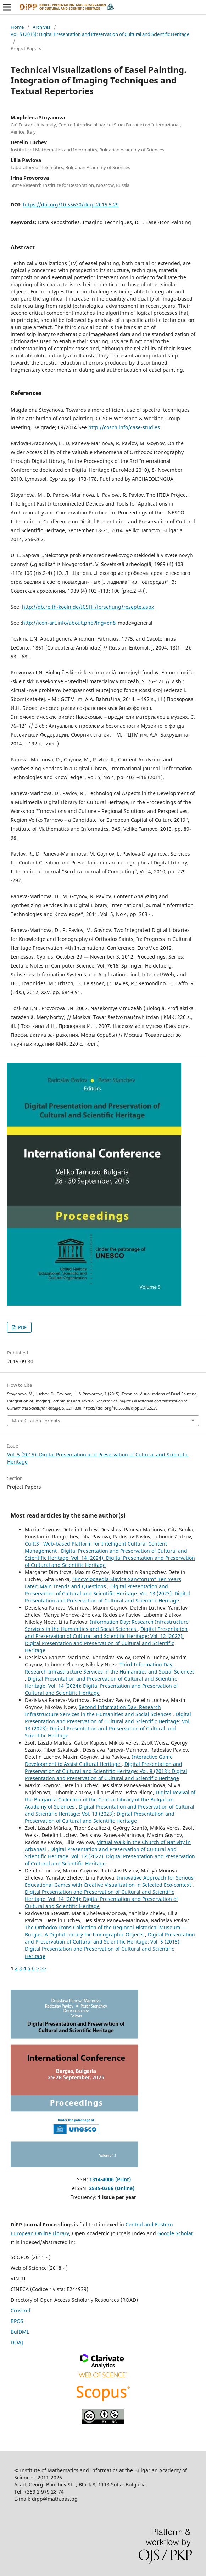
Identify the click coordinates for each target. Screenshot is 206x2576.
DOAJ (17, 2342)
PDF (22, 1327)
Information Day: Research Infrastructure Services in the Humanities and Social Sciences (107, 1625)
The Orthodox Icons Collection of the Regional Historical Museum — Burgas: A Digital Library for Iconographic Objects (105, 1931)
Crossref (20, 2310)
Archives (41, 27)
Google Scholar (175, 2233)
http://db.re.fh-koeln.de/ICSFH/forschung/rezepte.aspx (88, 606)
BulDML (20, 2331)
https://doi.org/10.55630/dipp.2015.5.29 (71, 204)
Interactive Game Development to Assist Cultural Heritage (99, 1760)
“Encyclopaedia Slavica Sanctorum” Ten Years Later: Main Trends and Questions (103, 1583)
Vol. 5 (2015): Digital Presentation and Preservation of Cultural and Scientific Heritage (100, 34)
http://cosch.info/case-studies (124, 427)
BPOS (17, 2321)
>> (43, 1968)
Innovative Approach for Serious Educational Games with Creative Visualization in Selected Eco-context (109, 1881)
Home (17, 27)
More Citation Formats (36, 1420)
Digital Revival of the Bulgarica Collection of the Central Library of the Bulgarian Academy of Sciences (110, 1799)
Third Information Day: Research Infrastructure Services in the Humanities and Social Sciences (110, 1668)
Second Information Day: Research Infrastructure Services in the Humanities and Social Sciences (99, 1711)
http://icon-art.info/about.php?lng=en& (69, 622)
